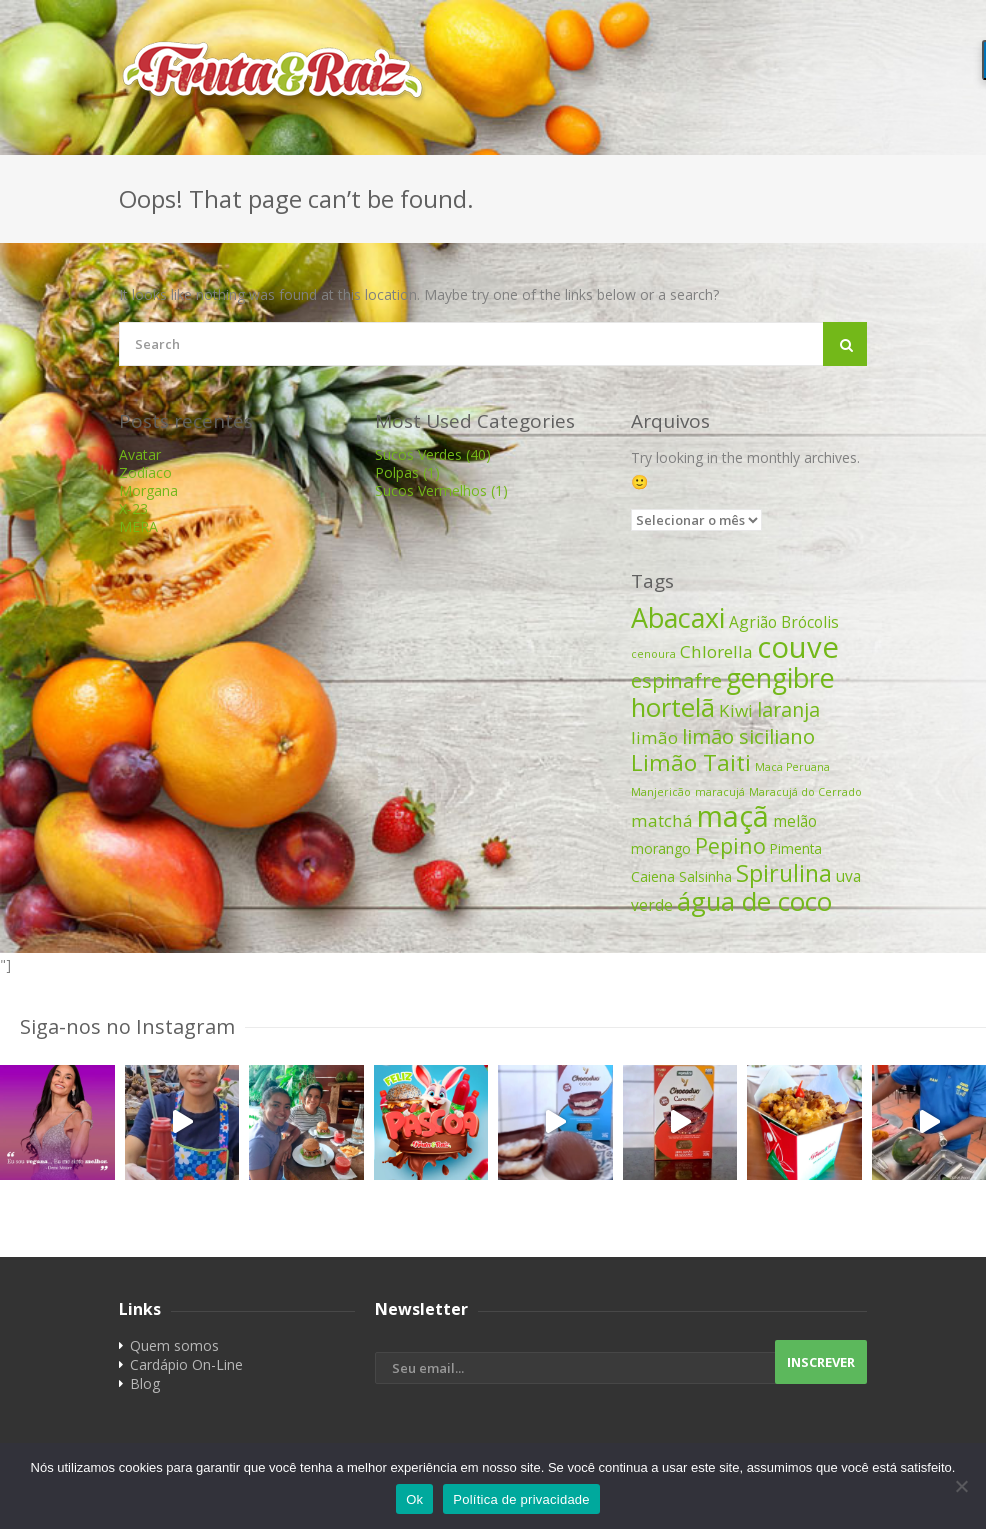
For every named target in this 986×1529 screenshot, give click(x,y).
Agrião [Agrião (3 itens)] (753, 622)
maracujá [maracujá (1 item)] (720, 792)
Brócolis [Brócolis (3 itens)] (810, 622)
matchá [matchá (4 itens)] (662, 820)
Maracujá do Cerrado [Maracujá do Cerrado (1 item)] (805, 792)
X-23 (133, 508)
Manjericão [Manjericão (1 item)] (661, 792)
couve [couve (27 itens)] (798, 647)
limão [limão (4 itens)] (654, 737)
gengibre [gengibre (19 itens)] (780, 677)
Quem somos (174, 1345)
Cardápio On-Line (186, 1364)
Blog (145, 1383)
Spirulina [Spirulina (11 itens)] (784, 873)
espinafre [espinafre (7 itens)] (676, 680)
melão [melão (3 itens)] (795, 821)
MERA (138, 526)
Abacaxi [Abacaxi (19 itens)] (678, 617)
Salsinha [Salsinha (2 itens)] (705, 876)
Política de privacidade (521, 1499)
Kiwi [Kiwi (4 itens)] (736, 710)
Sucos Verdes (433, 454)
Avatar (140, 454)
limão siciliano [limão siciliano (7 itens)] (748, 736)
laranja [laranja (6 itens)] (788, 709)
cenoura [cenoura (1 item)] (653, 654)
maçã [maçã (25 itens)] (733, 815)
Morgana (148, 490)
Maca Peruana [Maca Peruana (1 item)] (792, 767)
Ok (414, 1499)
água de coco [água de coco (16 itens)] (754, 901)
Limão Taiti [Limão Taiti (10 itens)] (691, 762)
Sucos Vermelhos (441, 490)
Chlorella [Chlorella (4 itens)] (716, 651)
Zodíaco (145, 472)
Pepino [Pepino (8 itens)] (730, 845)
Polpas (407, 472)
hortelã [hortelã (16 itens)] (673, 707)
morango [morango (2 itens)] (661, 848)
